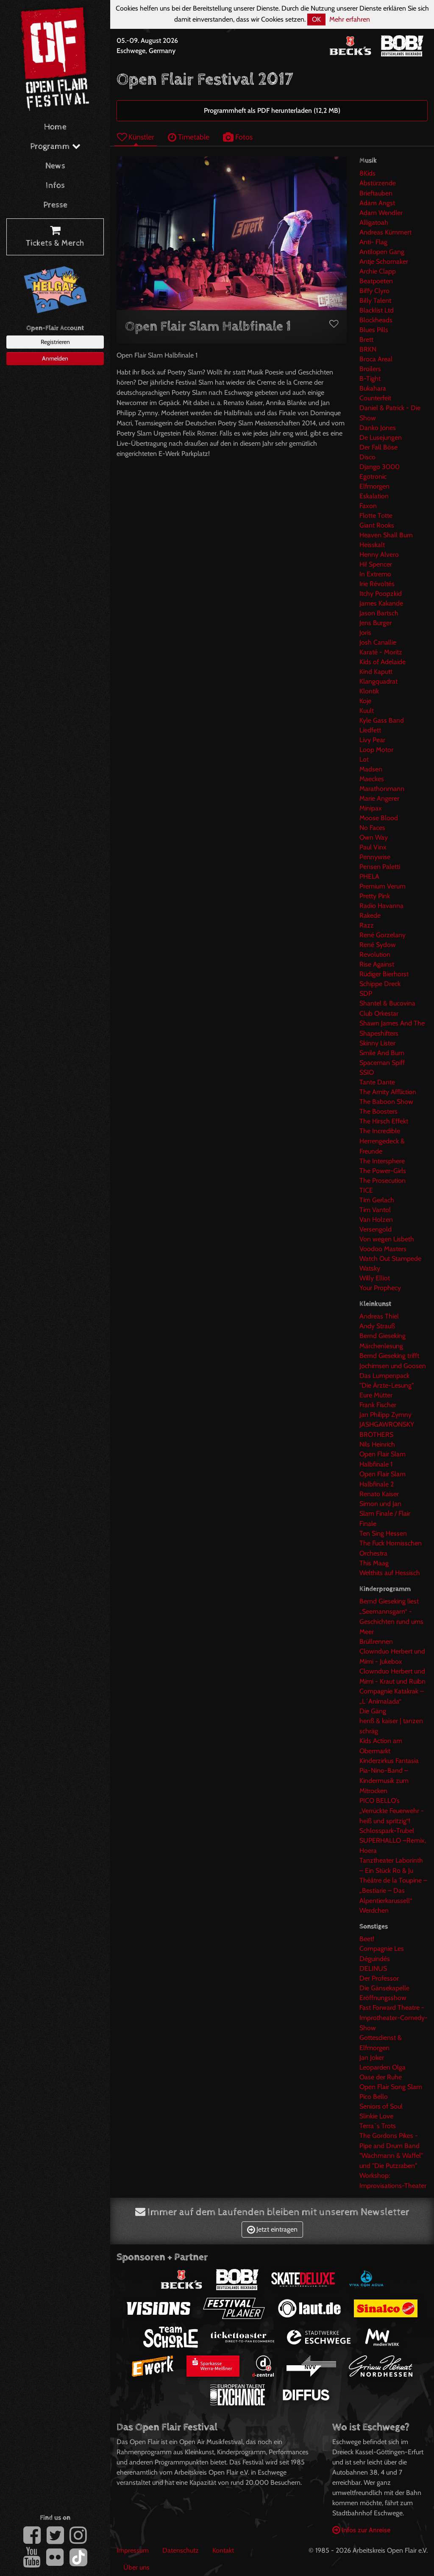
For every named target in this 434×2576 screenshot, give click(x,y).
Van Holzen (376, 1219)
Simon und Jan (380, 1504)
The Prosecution (382, 1180)
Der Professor (379, 1978)
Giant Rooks (376, 525)
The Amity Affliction (387, 1092)
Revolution (374, 954)
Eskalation (374, 496)
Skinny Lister (377, 1043)
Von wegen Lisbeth (386, 1239)
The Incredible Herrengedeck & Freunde (382, 1141)
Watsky (369, 1268)
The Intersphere (382, 1161)
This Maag (374, 1563)
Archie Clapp (377, 271)
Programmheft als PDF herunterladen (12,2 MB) (272, 110)
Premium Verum (382, 886)
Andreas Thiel (379, 1316)
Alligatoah (373, 222)
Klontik (369, 691)
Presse (55, 205)
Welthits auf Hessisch (389, 1573)
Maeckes (371, 779)
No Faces (372, 828)
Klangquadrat (378, 681)
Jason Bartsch (378, 613)
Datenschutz (180, 2550)
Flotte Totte (375, 515)
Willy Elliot (374, 1278)
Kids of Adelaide (382, 662)
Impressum (133, 2550)
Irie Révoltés (377, 584)
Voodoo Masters (382, 1249)
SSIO (366, 1072)
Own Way (373, 837)
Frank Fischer (377, 1405)
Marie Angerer (379, 798)
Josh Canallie (377, 642)
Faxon (368, 506)
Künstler (135, 136)
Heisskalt (372, 545)
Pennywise (374, 857)
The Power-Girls (382, 1171)
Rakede (370, 915)
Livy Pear (372, 740)
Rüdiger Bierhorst (384, 974)
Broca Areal (375, 359)
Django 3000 (379, 467)
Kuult (366, 711)
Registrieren (55, 342)
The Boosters (378, 1111)
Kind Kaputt (375, 672)
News (55, 166)
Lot (364, 759)
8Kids (367, 173)
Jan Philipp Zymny (385, 1415)
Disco (367, 457)
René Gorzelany (382, 935)
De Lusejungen (380, 437)
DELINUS (373, 1968)
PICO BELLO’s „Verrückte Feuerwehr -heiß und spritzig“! (391, 1810)
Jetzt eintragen (272, 2229)
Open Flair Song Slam (390, 2087)
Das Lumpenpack (384, 1376)
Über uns (136, 2567)
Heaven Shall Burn (386, 535)
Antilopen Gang (381, 252)
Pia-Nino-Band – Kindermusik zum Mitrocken (384, 1780)
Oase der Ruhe (380, 2077)
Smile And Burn (381, 1053)
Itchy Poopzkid (380, 594)
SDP (365, 993)
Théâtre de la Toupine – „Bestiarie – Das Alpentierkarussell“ (393, 1890)
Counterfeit (375, 398)
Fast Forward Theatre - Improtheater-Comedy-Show (393, 2017)
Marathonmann (381, 789)
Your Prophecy (380, 1288)
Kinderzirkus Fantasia (389, 1761)
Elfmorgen (374, 486)
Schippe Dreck (380, 984)
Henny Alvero (379, 554)
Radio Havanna (381, 906)
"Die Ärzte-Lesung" (386, 1385)
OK (316, 19)
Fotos (238, 136)
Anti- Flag (373, 242)
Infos (55, 185)
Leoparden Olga (382, 2067)
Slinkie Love (376, 2116)
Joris (365, 633)
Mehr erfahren (349, 19)
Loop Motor (376, 750)
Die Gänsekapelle (384, 1988)
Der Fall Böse (378, 447)
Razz (366, 925)
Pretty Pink (374, 896)
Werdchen (374, 1910)
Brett (366, 339)
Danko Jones (377, 428)
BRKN (367, 349)
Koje (365, 701)
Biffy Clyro (374, 291)
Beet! (366, 1939)
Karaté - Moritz (380, 652)
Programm (55, 146)
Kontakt (223, 2550)
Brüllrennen (376, 1641)
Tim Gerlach (376, 1200)
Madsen (370, 769)
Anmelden (55, 358)
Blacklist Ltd (376, 310)
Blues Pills (373, 330)
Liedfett (370, 730)
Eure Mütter (375, 1395)
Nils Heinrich (377, 1444)
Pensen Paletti (379, 867)
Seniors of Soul (381, 2106)
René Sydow (377, 945)
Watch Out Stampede (390, 1258)
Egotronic (373, 476)
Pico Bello (373, 2097)
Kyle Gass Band (381, 720)
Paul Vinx (373, 847)
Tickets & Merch (55, 237)
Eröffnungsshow (382, 1998)
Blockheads (375, 320)
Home (55, 127)
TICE (366, 1190)
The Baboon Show (386, 1102)
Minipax (370, 808)
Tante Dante (377, 1082)
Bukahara (372, 388)
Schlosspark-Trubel (386, 1831)
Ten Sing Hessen (383, 1533)
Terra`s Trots (377, 2126)
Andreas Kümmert (385, 232)
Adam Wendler (381, 213)
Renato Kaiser (379, 1494)
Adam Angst (377, 203)
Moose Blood (378, 818)
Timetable (188, 136)
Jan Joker (371, 2058)
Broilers (370, 369)
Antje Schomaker (383, 261)
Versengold (375, 1229)
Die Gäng (372, 1711)
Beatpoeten (376, 281)
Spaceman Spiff (382, 1063)
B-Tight (370, 378)
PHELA (369, 876)
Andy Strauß (377, 1326)
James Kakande (381, 603)
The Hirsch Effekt (383, 1121)
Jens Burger (375, 623)
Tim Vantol (375, 1210)
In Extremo (375, 574)
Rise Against (376, 964)
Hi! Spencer (375, 564)
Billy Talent (375, 300)
